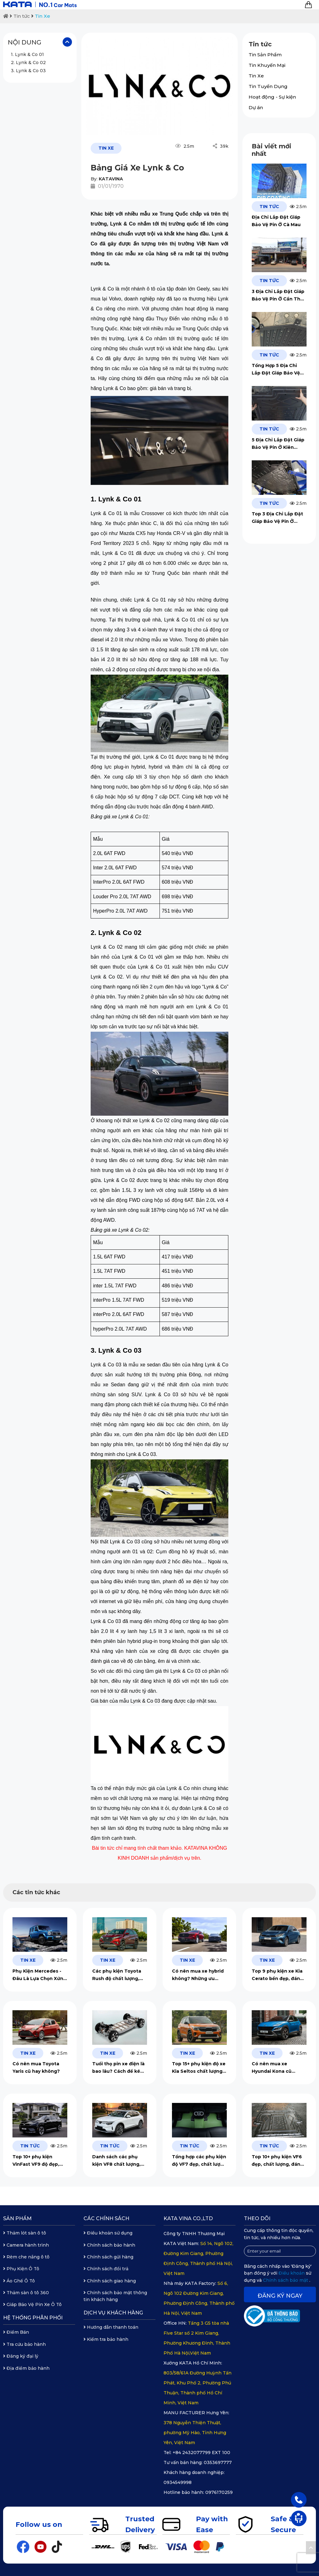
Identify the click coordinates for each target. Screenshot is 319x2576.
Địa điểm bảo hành (26, 2368)
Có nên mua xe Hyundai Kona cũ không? (272, 2068)
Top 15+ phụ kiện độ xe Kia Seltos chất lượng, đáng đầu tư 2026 (199, 2068)
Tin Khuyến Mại (267, 65)
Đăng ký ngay (280, 2295)
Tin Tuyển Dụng (268, 86)
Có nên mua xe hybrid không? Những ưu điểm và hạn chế (198, 1975)
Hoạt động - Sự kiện (272, 97)
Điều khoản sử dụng (107, 2233)
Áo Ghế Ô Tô (19, 2281)
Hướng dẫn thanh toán (110, 2327)
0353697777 (218, 2462)
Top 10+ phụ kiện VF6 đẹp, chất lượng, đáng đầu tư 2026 (277, 2161)
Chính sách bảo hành (109, 2245)
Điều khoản (292, 2273)
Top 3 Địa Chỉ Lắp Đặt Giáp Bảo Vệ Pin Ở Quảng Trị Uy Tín (277, 518)
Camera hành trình (26, 2245)
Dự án (256, 107)
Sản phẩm (17, 2218)
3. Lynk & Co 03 (28, 70)
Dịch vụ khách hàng (113, 2313)
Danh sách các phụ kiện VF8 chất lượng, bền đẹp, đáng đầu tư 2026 (117, 2161)
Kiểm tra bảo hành (105, 2339)
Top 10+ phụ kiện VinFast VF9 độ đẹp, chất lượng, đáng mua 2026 (38, 2161)
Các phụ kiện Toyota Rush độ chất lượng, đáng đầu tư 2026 (116, 1975)
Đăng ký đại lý (20, 2356)
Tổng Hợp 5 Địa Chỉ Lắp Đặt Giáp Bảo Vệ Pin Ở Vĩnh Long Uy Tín (279, 370)
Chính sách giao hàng (109, 2281)
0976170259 (219, 2492)
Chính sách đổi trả (105, 2268)
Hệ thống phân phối (33, 2318)
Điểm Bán (16, 2332)
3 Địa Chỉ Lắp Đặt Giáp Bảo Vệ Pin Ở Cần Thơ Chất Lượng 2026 (278, 296)
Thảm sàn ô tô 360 (26, 2292)
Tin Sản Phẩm (265, 55)
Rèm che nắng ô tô (26, 2257)
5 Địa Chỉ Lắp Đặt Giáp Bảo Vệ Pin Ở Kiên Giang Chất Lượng (278, 444)
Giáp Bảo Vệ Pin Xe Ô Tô (32, 2304)
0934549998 (178, 2482)
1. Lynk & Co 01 (27, 54)
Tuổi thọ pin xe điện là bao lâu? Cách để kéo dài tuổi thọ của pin (118, 2068)
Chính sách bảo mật (286, 2280)
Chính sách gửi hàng (108, 2257)
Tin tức (21, 16)
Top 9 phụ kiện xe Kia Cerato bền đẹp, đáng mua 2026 (277, 1975)
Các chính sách (106, 2218)
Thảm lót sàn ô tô (24, 2233)
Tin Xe (42, 16)
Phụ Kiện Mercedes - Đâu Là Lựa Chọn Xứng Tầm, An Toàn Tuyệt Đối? (39, 1975)
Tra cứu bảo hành (24, 2344)
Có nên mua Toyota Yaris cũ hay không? (36, 2067)
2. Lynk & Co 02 (28, 62)
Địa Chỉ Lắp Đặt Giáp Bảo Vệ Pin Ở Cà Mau (276, 220)
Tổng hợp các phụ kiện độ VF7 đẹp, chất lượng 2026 (199, 2161)
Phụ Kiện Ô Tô (21, 2268)
